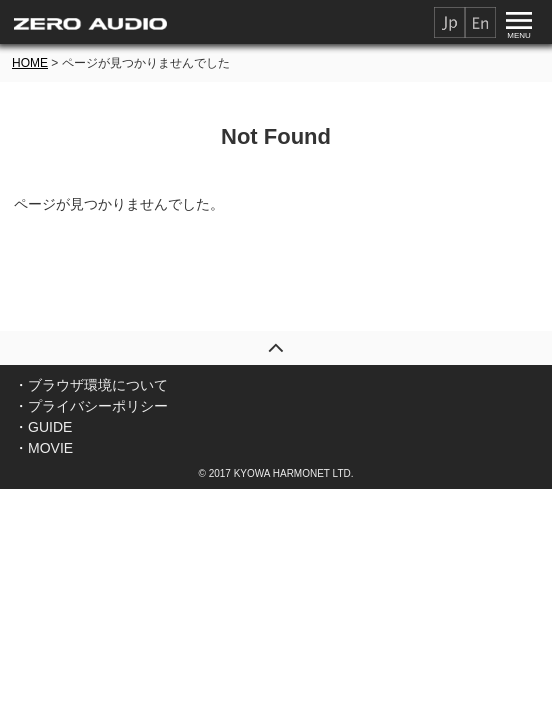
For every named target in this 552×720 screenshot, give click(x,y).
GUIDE (50, 427)
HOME (30, 63)
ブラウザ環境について (98, 385)
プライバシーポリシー (98, 406)
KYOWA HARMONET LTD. (294, 473)
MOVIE (50, 448)
